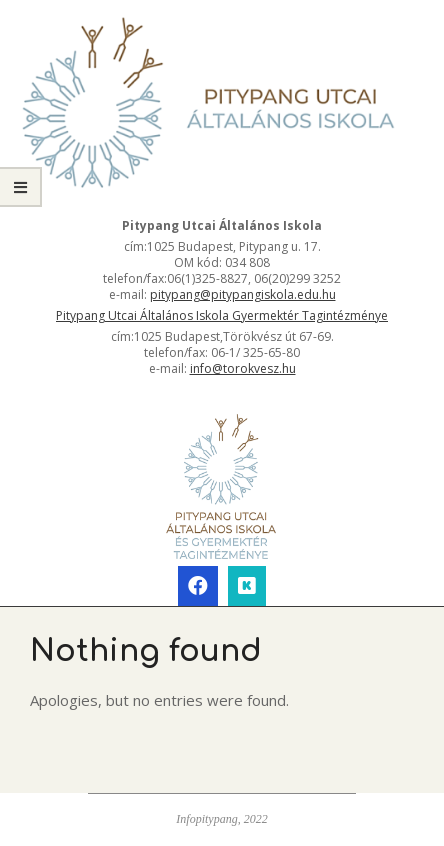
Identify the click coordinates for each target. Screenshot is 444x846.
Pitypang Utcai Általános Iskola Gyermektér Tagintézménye (222, 315)
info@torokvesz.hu (243, 368)
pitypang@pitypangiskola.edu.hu (243, 294)
